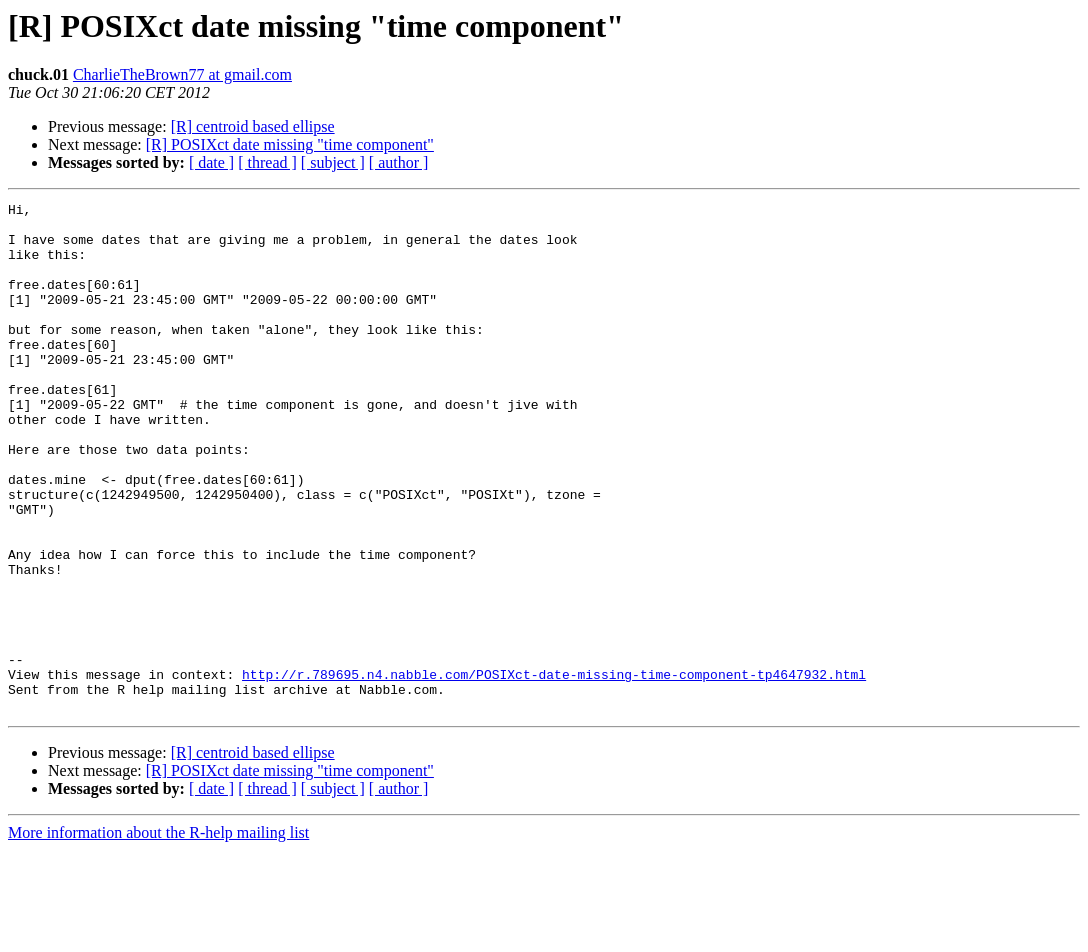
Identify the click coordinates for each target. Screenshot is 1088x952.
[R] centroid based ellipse (253, 126)
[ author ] (399, 162)
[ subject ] (333, 162)
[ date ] (211, 162)
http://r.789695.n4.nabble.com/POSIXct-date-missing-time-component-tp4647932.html (554, 770)
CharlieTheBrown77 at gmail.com (182, 74)
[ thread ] (267, 162)
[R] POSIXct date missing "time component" (290, 144)
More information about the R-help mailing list (158, 934)
